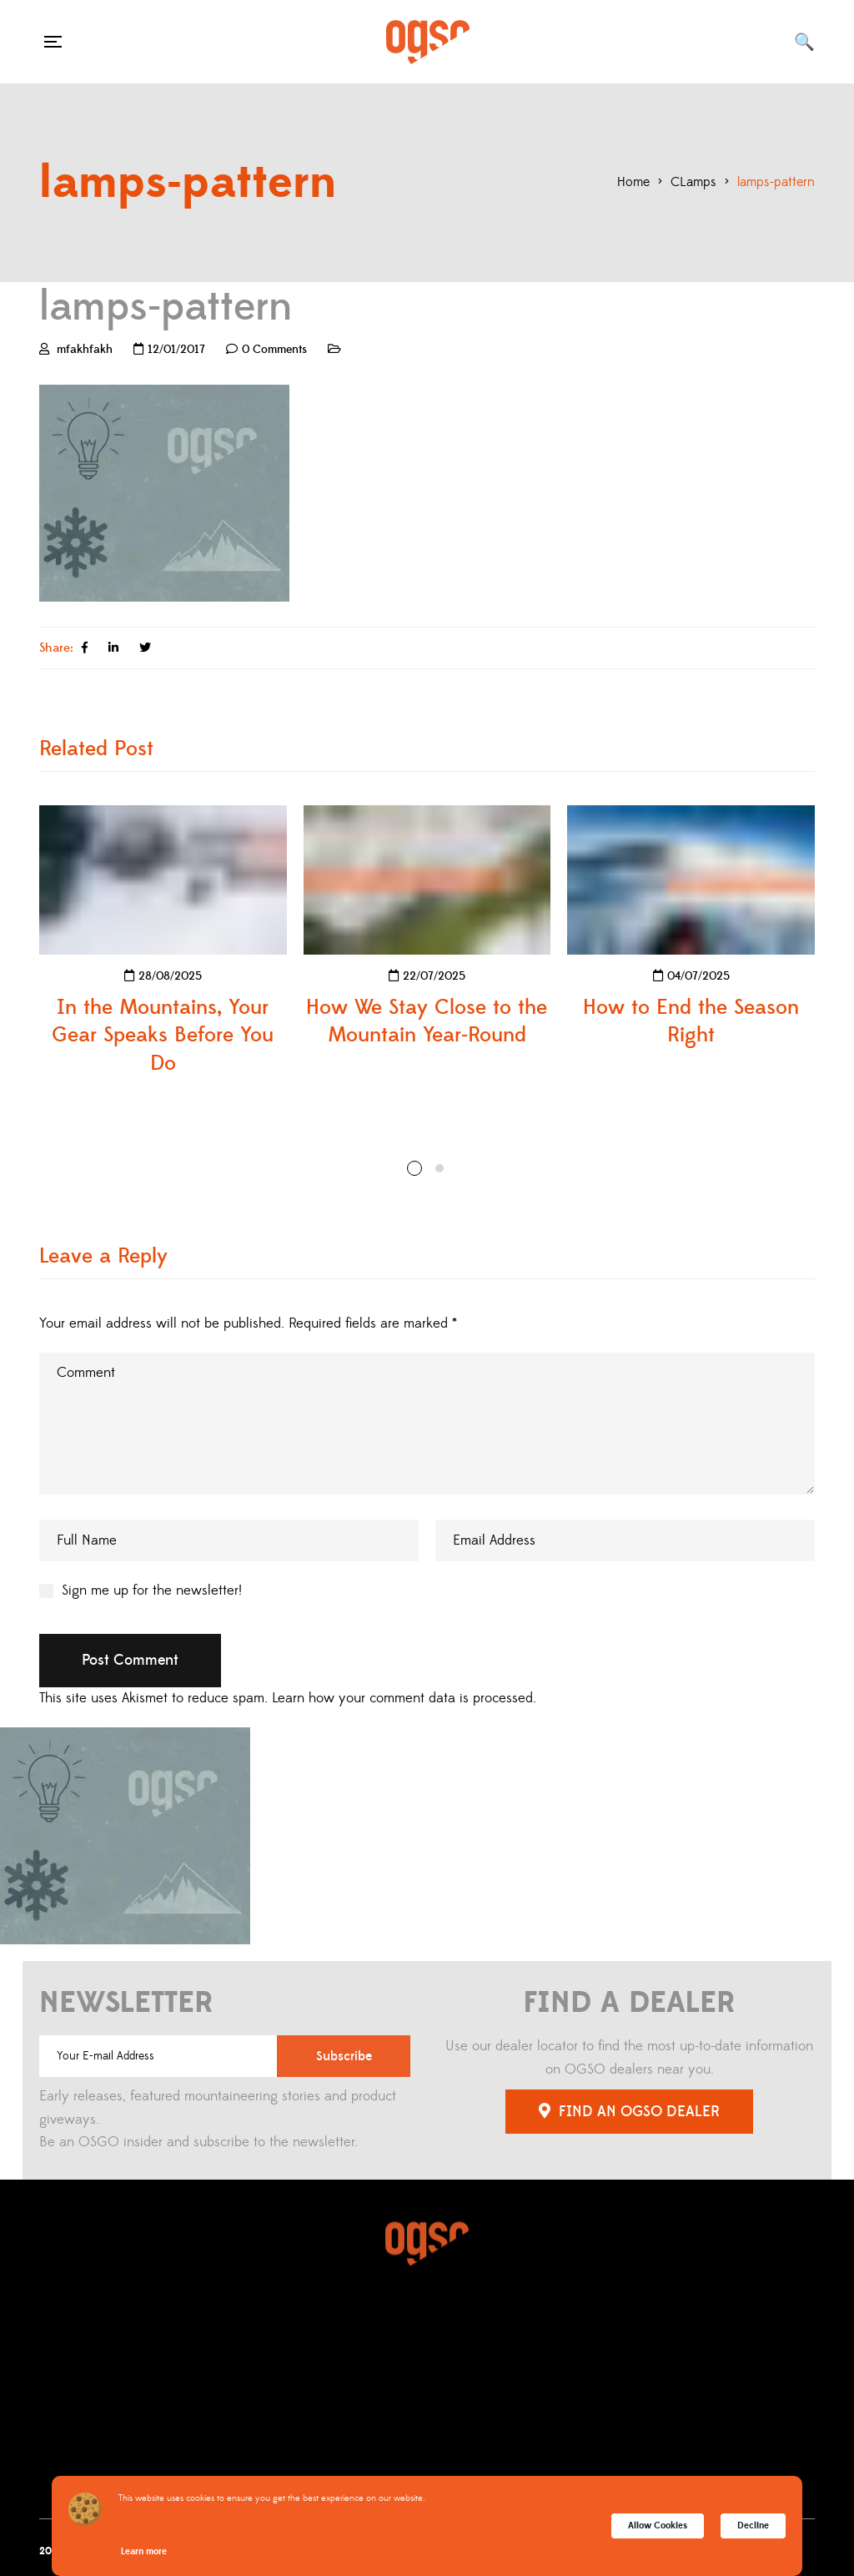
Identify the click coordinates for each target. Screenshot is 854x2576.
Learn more (144, 2551)
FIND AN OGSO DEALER (629, 2111)
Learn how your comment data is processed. (404, 1698)
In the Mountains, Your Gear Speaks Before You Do (163, 1035)
